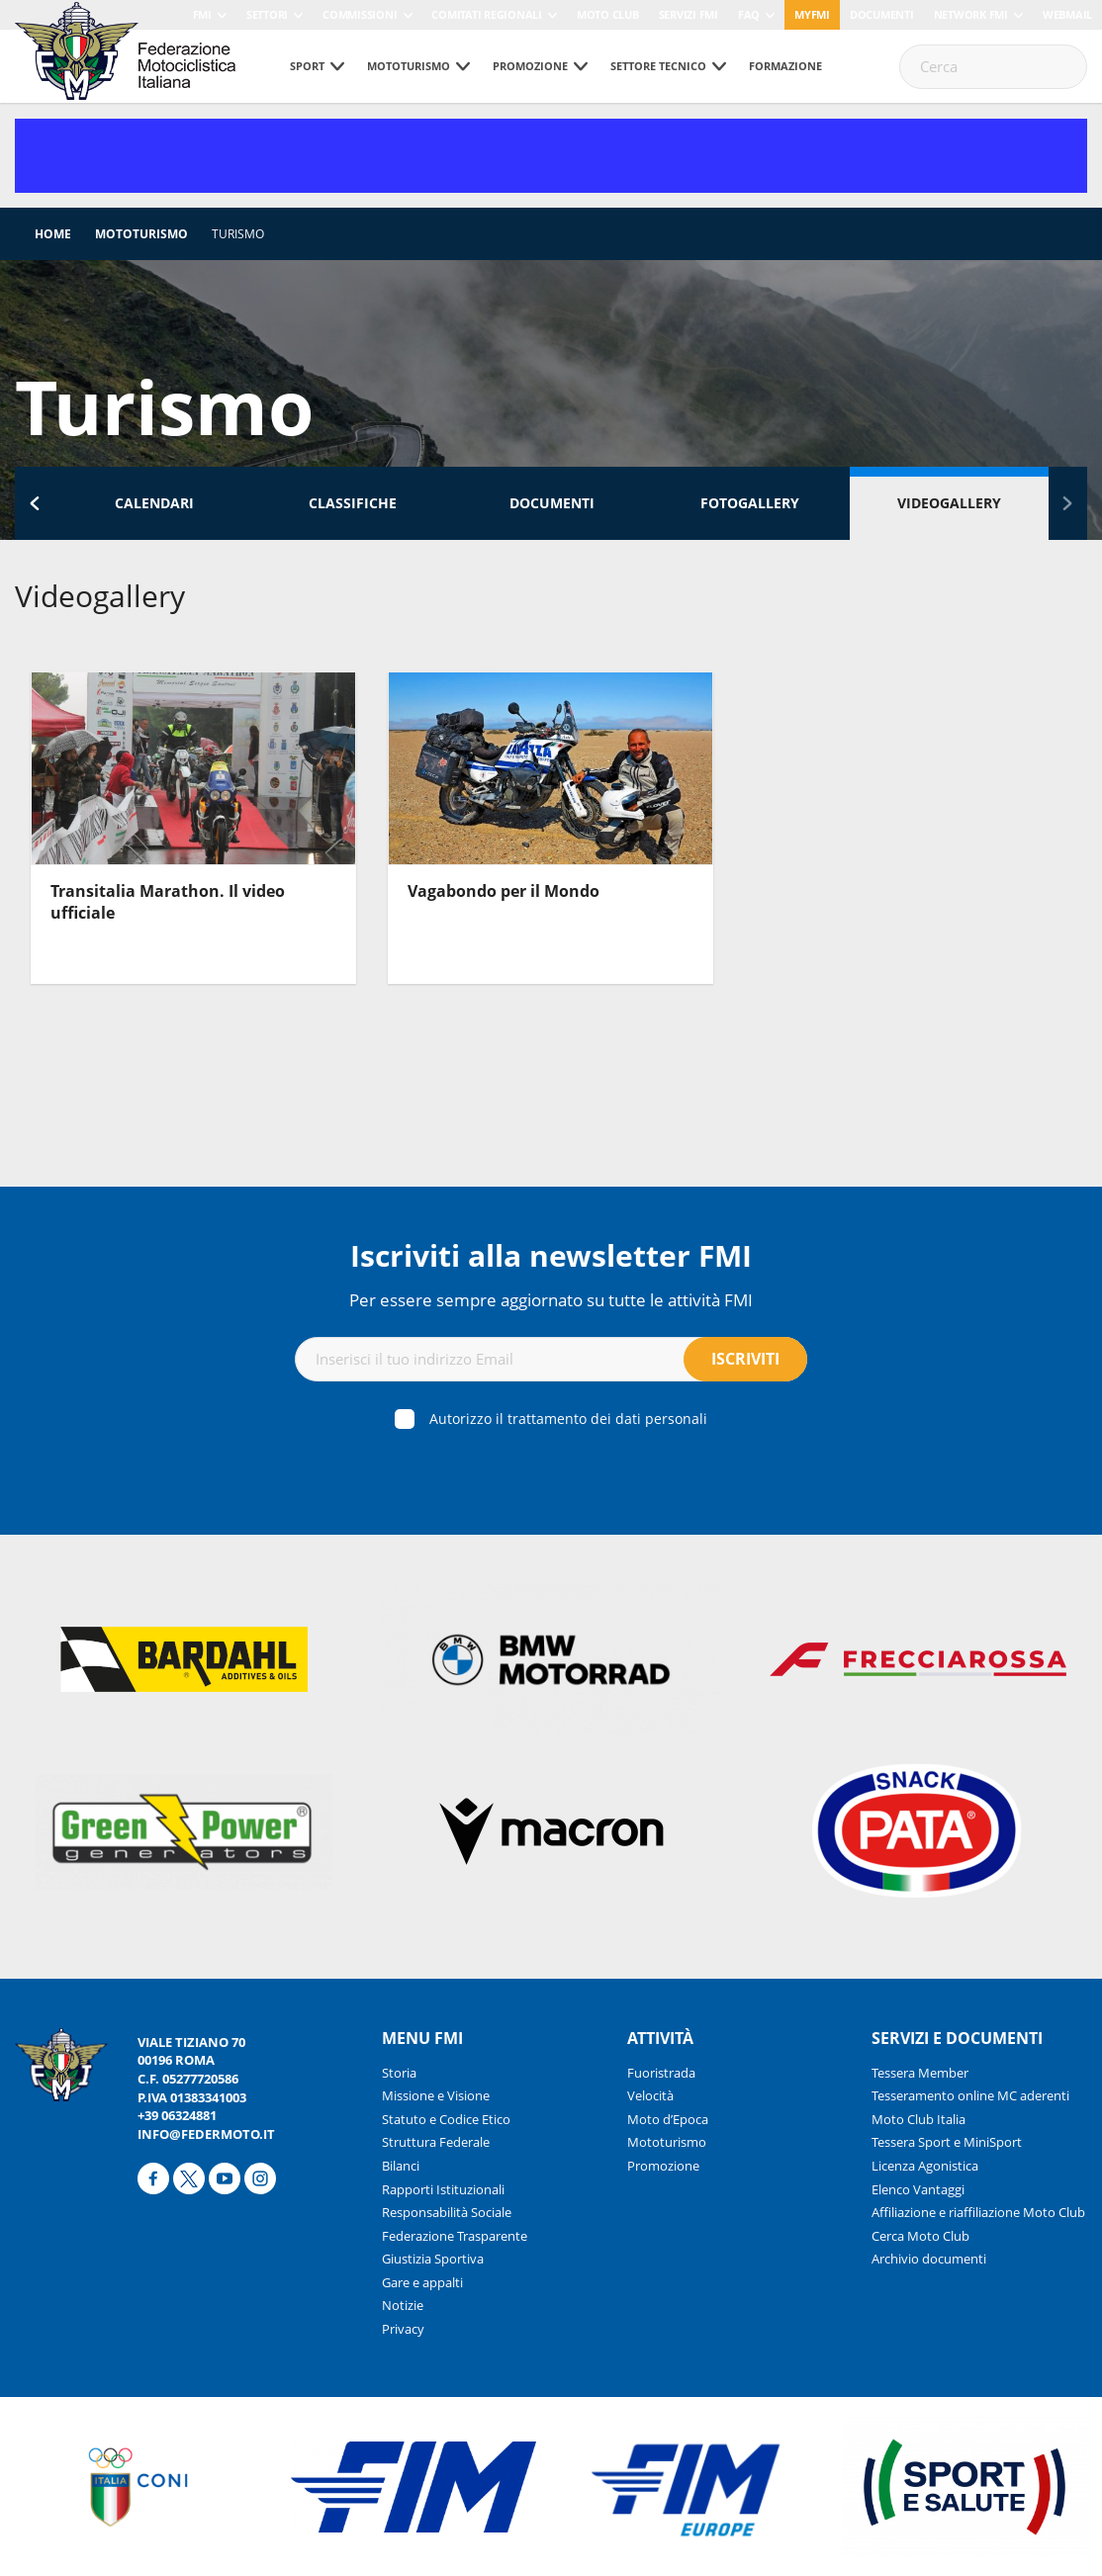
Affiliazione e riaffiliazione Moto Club (978, 2212)
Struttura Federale (436, 2142)
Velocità (650, 2095)
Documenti (882, 14)
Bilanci (400, 2166)
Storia (399, 2073)
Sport (307, 65)
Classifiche (353, 502)
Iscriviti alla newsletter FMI (551, 1255)
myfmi (812, 14)
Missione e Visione (436, 2095)
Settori (267, 14)
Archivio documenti (929, 2258)
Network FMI (971, 14)
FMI (202, 14)
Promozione (530, 65)
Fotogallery (749, 502)
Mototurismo (408, 65)
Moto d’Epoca (667, 2119)
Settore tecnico (658, 65)
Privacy (403, 2329)
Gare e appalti (422, 2282)
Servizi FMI (688, 14)
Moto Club (608, 14)
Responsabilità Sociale (446, 2212)
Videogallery (949, 502)
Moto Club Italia (918, 2119)
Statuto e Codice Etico (446, 2119)
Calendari (154, 502)
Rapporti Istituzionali (443, 2189)
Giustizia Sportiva (433, 2258)
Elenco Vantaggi (918, 2189)
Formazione (785, 65)
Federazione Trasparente (454, 2236)
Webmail (1067, 14)
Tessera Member (920, 2073)
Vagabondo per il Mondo (503, 891)
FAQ (749, 14)
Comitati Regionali (486, 14)
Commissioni (359, 14)
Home (53, 233)
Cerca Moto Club (920, 2236)
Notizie (402, 2305)
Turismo (238, 233)
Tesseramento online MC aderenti (970, 2095)
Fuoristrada (661, 2073)
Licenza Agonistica (925, 2166)
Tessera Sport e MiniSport (947, 2142)
